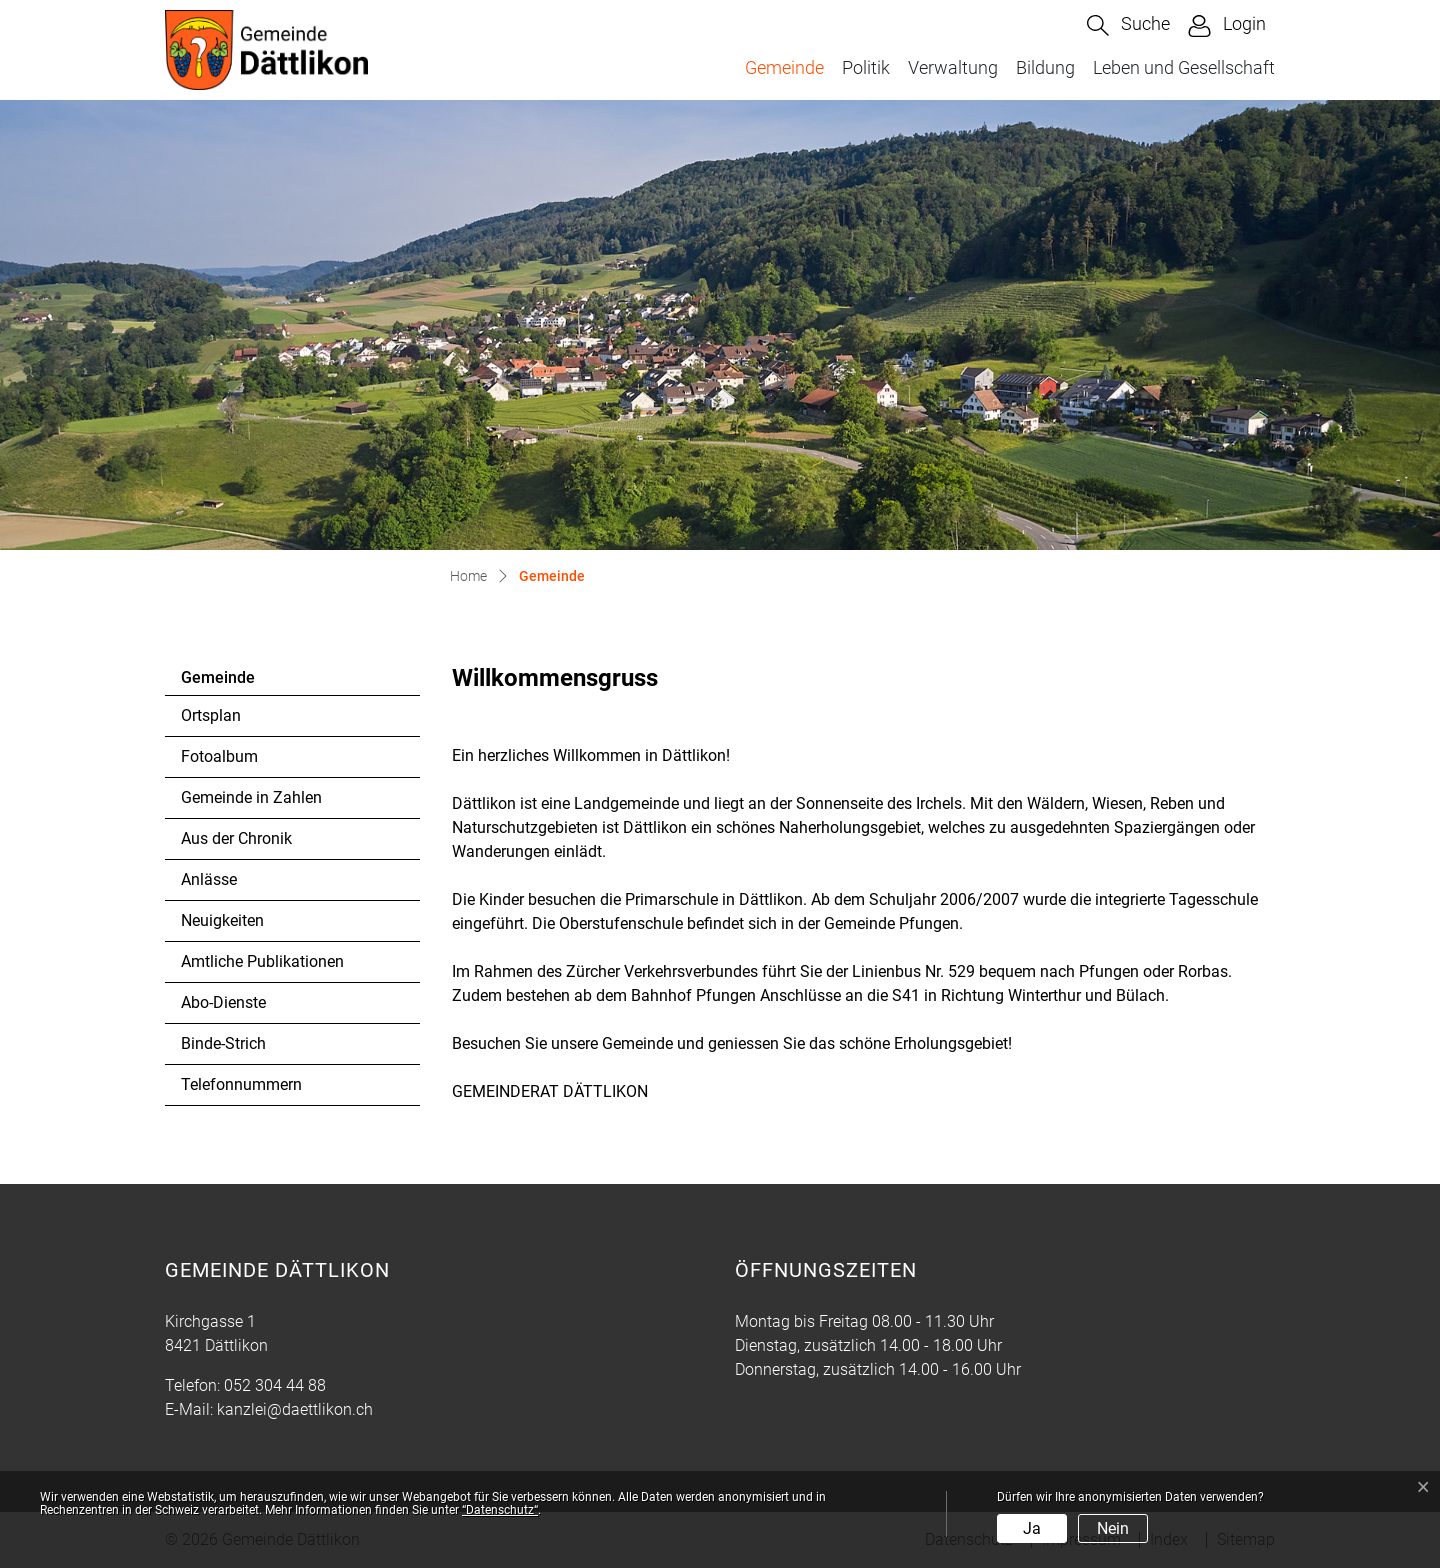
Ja (1032, 1528)
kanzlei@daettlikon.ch (295, 1409)
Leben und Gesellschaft (1184, 67)
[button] (1128, 25)
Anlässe (209, 879)
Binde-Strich (223, 1043)
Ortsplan (211, 715)
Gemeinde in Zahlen (251, 797)
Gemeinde (789, 67)
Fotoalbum (219, 756)
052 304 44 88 (275, 1385)
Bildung (1045, 67)
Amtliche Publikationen (262, 961)
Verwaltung (953, 67)
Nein (1113, 1528)
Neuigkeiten (222, 920)
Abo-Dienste (223, 1002)
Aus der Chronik (236, 838)
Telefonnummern (241, 1084)
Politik (866, 67)
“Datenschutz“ (500, 1510)
